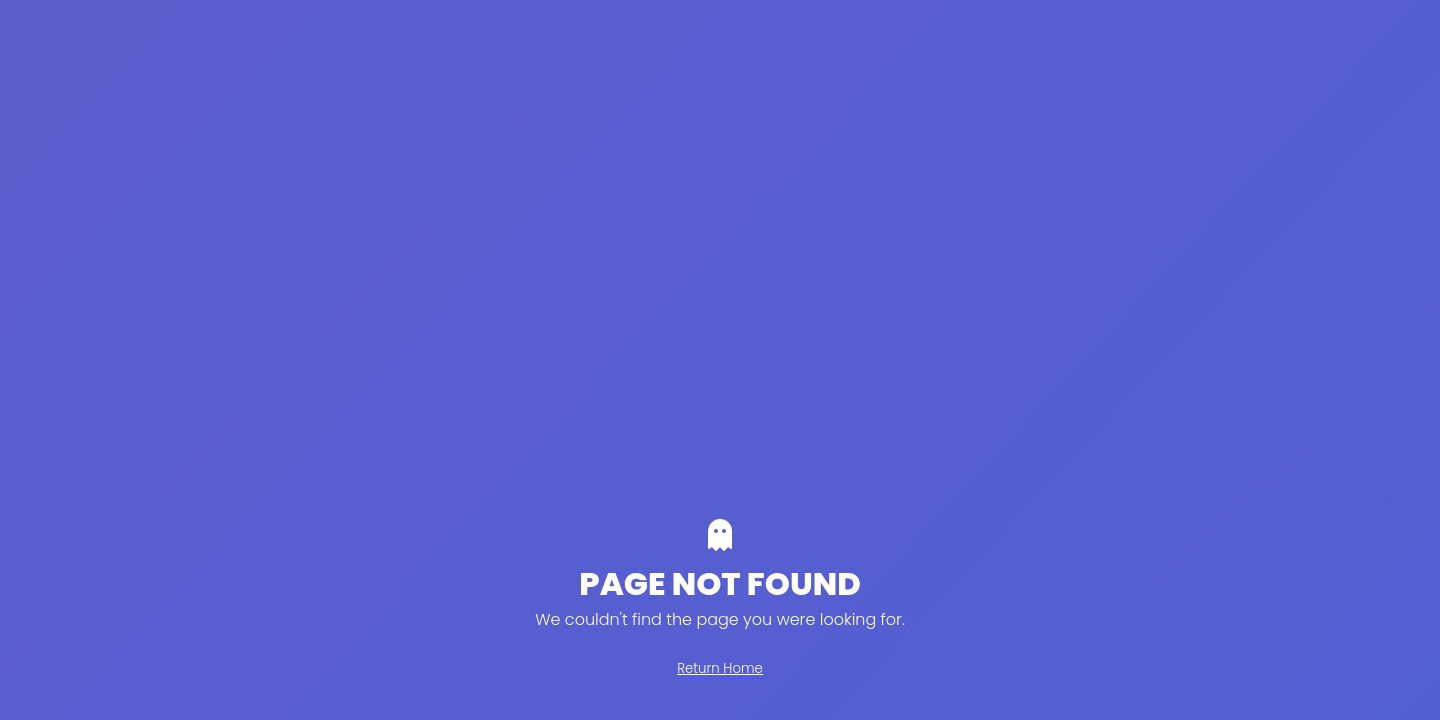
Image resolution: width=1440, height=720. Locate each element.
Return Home (720, 668)
